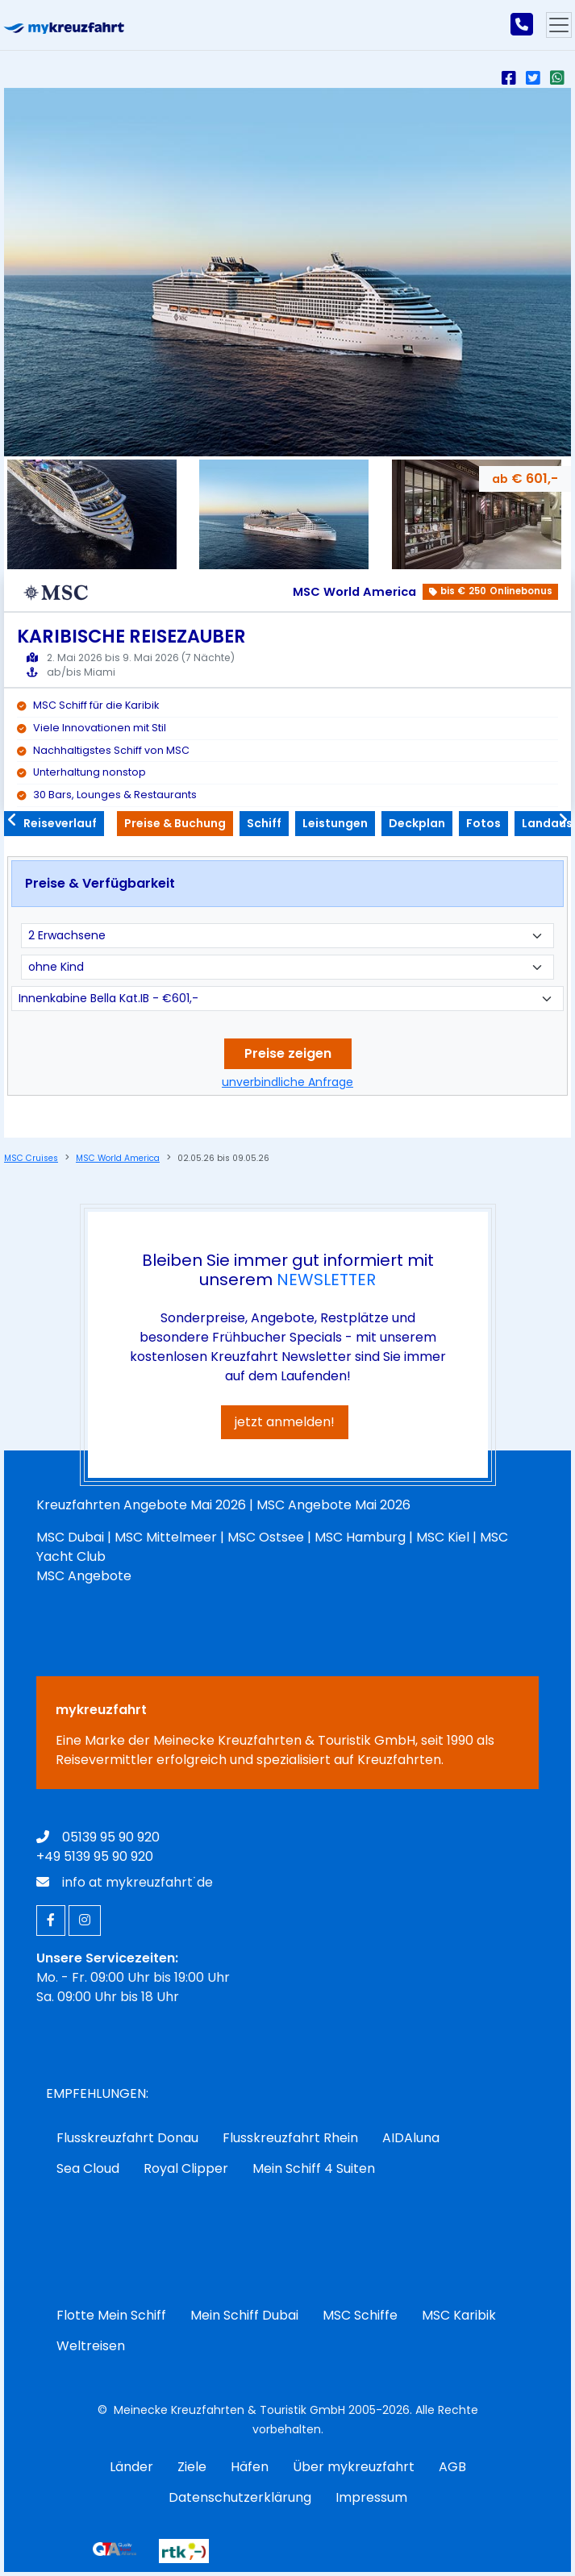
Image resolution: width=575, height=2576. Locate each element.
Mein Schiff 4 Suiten (313, 2168)
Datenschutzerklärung (240, 2497)
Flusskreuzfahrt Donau (127, 2138)
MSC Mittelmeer (166, 1537)
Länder (131, 2466)
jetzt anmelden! (285, 1422)
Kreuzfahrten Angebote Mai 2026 (141, 1505)
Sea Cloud (87, 2168)
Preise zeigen (287, 1053)
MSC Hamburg (360, 1537)
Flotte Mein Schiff (111, 2315)
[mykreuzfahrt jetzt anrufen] (521, 25)
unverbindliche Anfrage (287, 1082)
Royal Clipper (186, 2168)
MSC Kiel (442, 1537)
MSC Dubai (70, 1537)
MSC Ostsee (265, 1537)
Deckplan (417, 823)
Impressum (371, 2497)
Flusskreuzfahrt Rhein (290, 2138)
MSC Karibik (459, 2315)
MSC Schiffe (360, 2315)
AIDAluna (411, 2138)
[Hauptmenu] (559, 25)
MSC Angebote (83, 1576)
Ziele (191, 2466)
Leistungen (335, 823)
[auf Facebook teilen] (512, 78)
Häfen (250, 2466)
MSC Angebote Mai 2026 (333, 1505)
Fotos (483, 823)
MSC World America (118, 1158)
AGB (452, 2466)
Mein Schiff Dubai (244, 2315)
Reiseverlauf (54, 823)
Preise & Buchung (175, 823)
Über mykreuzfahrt (354, 2466)
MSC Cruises (31, 1158)
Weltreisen (90, 2346)
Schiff (264, 823)
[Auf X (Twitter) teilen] (536, 78)
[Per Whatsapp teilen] (560, 78)
